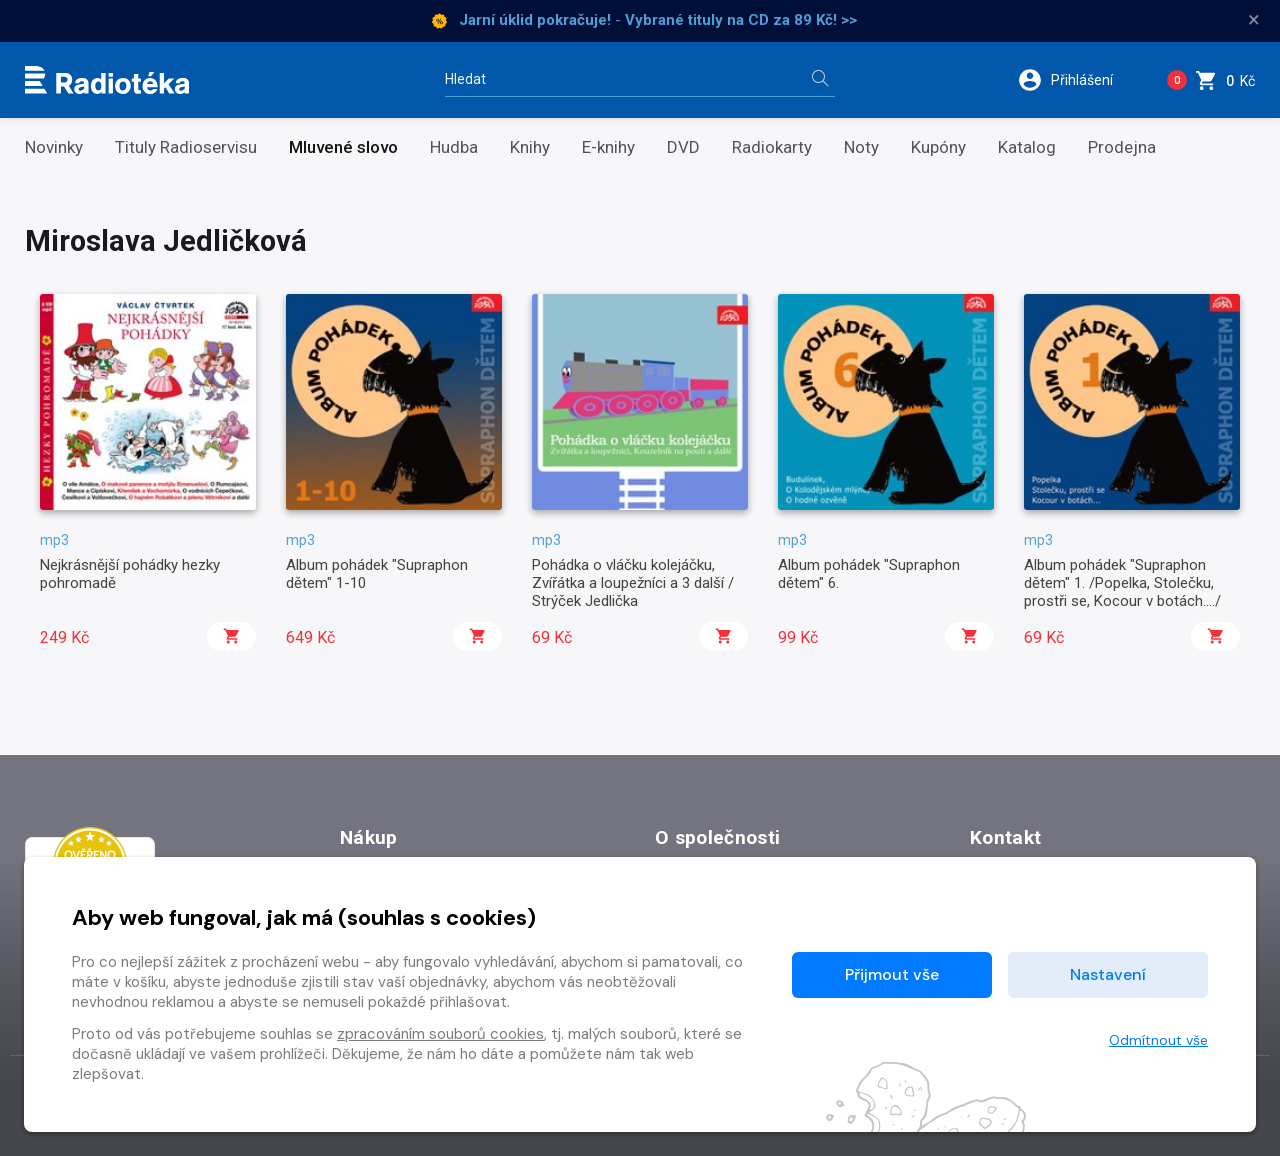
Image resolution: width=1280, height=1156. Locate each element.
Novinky (54, 147)
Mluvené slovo (343, 147)
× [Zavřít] (1254, 20)
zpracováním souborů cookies (440, 1034)
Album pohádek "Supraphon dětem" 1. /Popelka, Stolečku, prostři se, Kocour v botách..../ (1122, 583)
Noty (861, 147)
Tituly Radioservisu (186, 147)
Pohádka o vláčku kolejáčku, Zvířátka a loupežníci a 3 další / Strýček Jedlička (633, 583)
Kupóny (938, 147)
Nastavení (1108, 974)
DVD (683, 147)
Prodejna (1122, 147)
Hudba (454, 147)
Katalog (1027, 147)
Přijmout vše (892, 974)
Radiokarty (772, 147)
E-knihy (608, 147)
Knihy (530, 147)
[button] (1078, 80)
